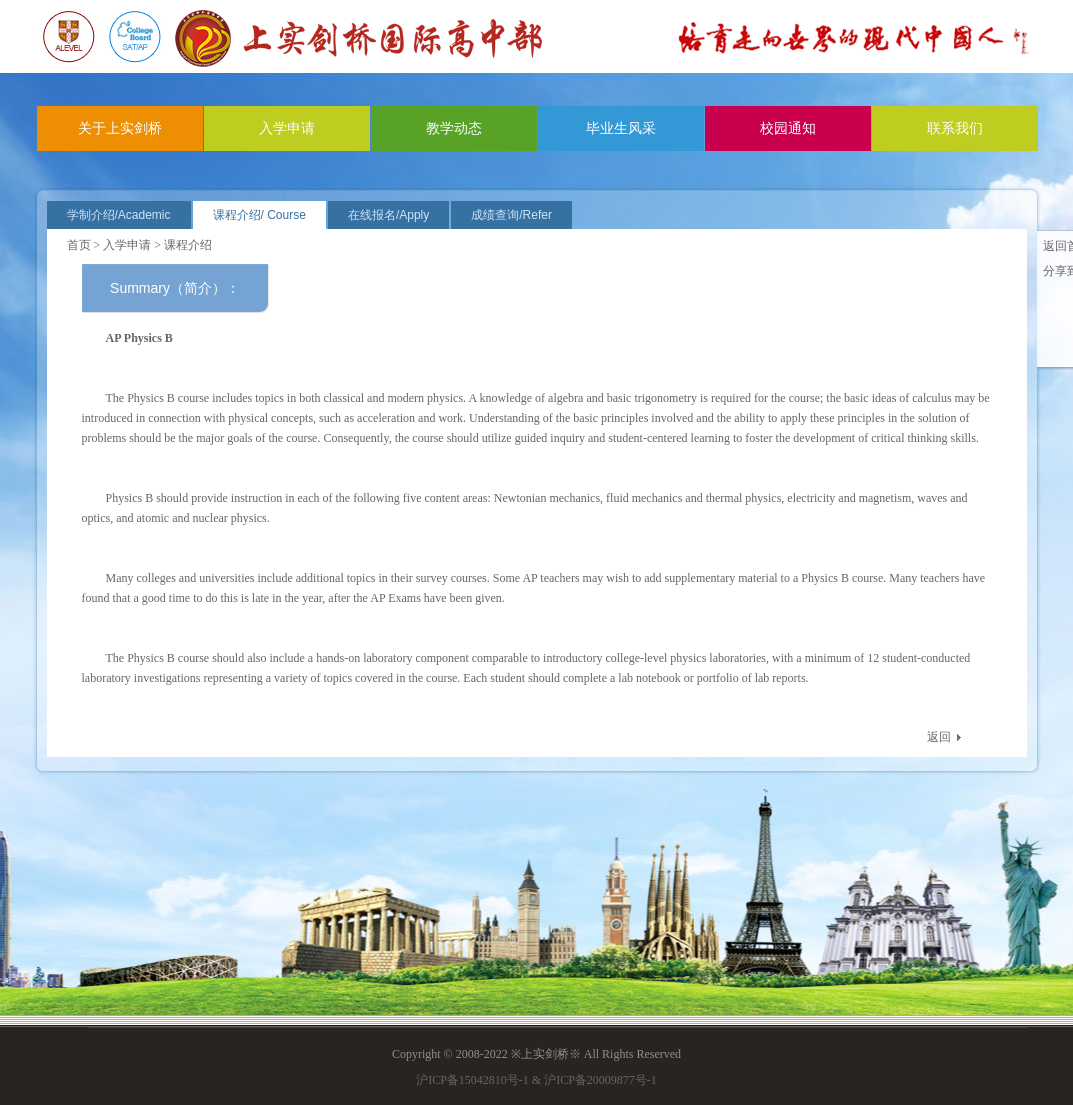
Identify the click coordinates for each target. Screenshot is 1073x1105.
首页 (79, 245)
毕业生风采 (621, 128)
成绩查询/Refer (511, 215)
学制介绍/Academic (119, 215)
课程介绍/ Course (259, 215)
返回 (939, 737)
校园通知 (788, 128)
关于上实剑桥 (120, 128)
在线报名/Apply (388, 215)
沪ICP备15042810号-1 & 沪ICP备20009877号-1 (536, 1080)
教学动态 (454, 128)
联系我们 (955, 128)
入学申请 (287, 128)
